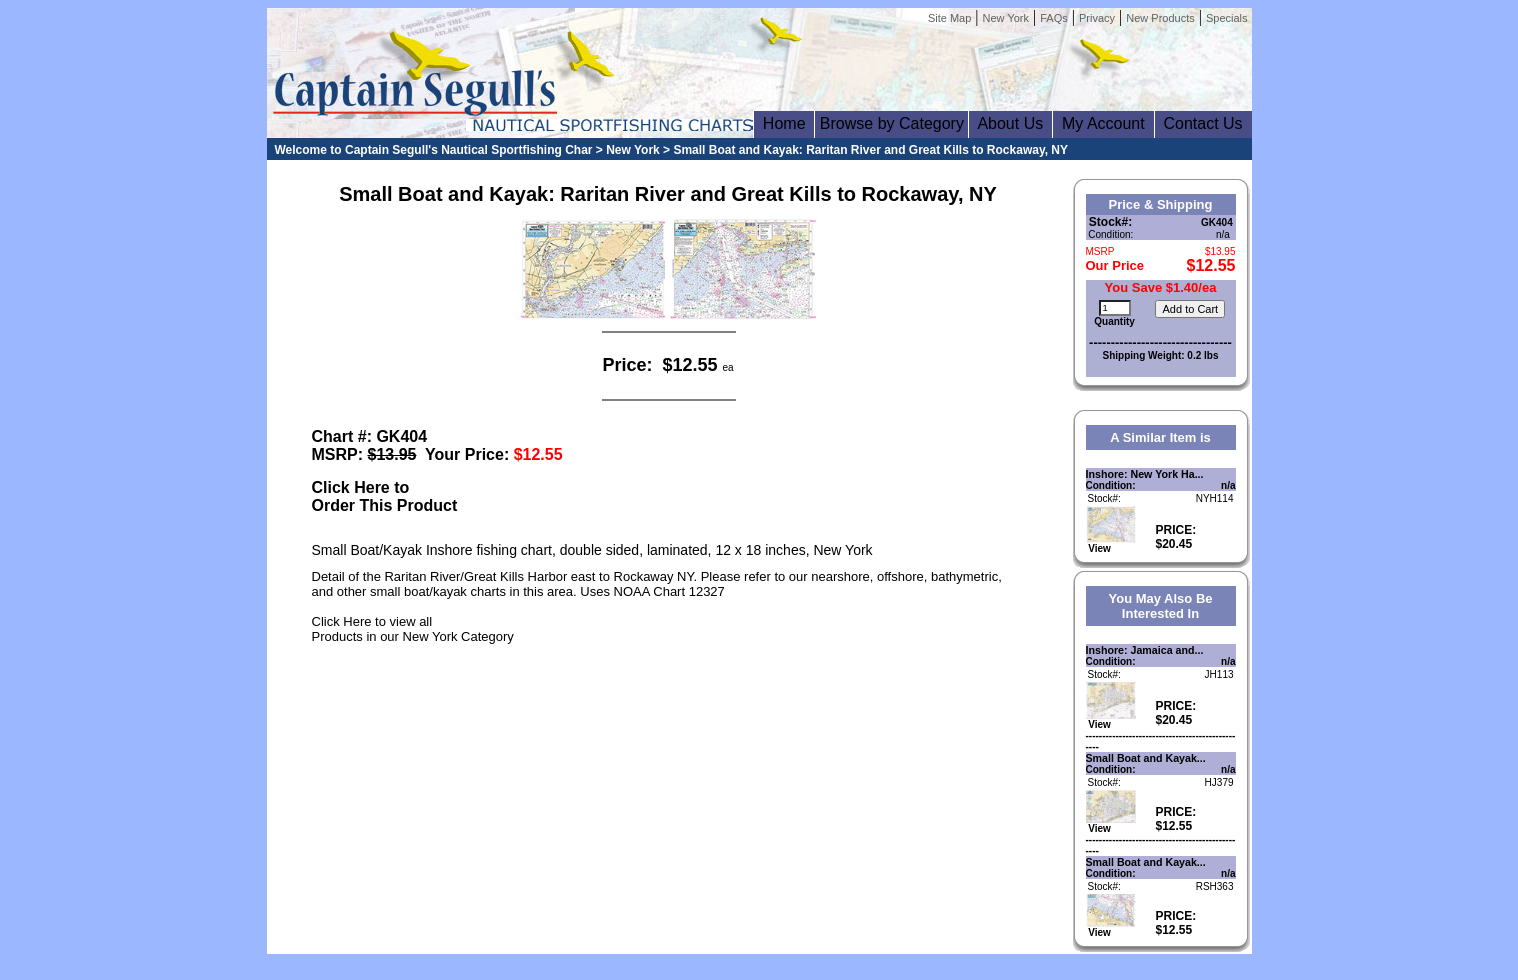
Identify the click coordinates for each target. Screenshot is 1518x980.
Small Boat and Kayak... (1146, 758)
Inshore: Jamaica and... (1145, 650)
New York (1006, 18)
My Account (1103, 123)
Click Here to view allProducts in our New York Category (413, 629)
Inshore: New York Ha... (1145, 474)
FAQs (1054, 18)
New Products (1160, 18)
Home (784, 123)
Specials (1227, 18)
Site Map (949, 18)
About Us (1010, 123)
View (1111, 544)
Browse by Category (891, 123)
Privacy (1097, 18)
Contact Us (1203, 123)
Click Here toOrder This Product (385, 496)
